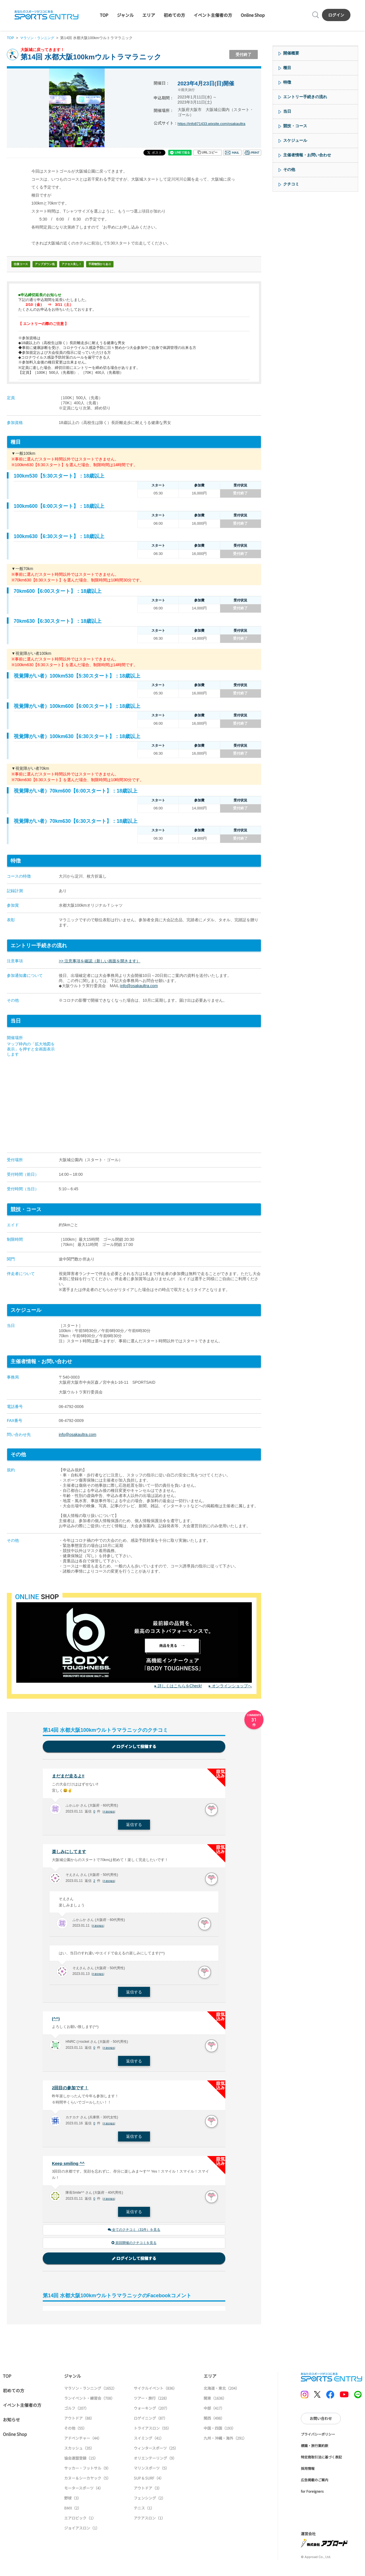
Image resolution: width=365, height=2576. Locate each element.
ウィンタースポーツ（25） (156, 2451)
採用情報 (308, 2471)
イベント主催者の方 (213, 15)
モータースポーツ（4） (83, 2491)
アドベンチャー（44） (83, 2441)
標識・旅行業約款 (314, 2448)
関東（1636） (215, 2401)
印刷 (252, 152)
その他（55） (75, 2431)
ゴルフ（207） (76, 2411)
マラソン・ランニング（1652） (90, 2391)
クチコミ (291, 184)
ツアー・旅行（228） (151, 2401)
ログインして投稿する (134, 1746)
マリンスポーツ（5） (151, 2471)
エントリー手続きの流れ (305, 96)
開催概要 (291, 53)
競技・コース (295, 126)
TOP (104, 15)
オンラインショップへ (232, 1686)
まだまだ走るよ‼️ (69, 1776)
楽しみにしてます (70, 1852)
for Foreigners (312, 2494)
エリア (148, 15)
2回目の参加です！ (71, 2089)
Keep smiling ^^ (69, 2165)
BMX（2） (72, 2511)
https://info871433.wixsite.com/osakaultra (214, 123)
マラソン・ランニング (39, 38)
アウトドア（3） (148, 2491)
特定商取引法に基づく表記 (321, 2459)
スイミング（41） (149, 2441)
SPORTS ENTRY (46, 14)
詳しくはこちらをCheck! (180, 1686)
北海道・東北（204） (221, 2391)
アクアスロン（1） (149, 2521)
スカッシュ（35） (79, 2451)
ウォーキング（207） (151, 2411)
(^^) (56, 2020)
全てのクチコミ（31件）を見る (134, 2232)
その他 (289, 169)
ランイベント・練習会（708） (89, 2401)
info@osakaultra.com (139, 985)
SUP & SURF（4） (149, 2481)
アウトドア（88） (79, 2421)
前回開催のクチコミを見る (134, 2246)
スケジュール (295, 140)
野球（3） (72, 2501)
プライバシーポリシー (318, 2436)
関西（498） (214, 2421)
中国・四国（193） (220, 2431)
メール (232, 152)
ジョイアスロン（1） (82, 2530)
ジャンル (125, 15)
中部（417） (214, 2411)
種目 (287, 67)
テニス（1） (144, 2511)
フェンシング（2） (149, 2501)
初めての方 (174, 15)
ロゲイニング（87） (150, 2421)
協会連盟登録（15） (81, 2461)
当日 (287, 111)
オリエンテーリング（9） (155, 2461)
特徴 (287, 82)
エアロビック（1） (80, 2521)
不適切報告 (109, 1812)
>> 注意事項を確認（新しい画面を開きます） (99, 961)
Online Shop (253, 15)
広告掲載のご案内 (314, 2482)
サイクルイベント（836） (155, 2391)
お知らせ (11, 2422)
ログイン (336, 15)
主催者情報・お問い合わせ (307, 155)
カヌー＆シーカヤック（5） (87, 2481)
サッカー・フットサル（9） (87, 2471)
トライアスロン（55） (152, 2431)
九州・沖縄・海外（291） (225, 2441)
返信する (134, 1825)
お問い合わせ (321, 2421)
